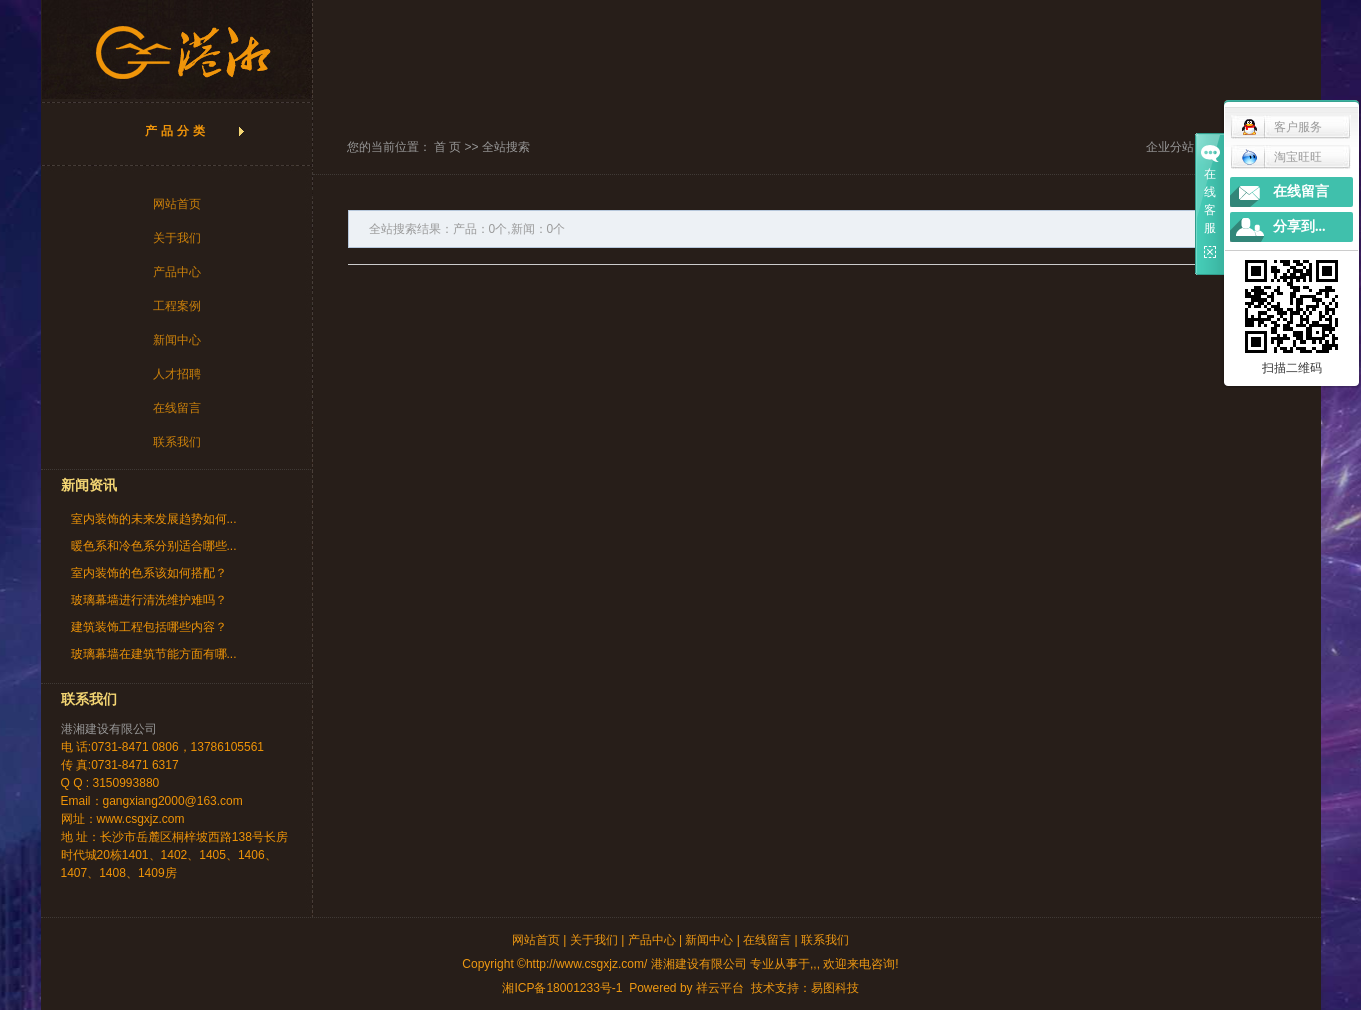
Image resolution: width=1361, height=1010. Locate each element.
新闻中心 (177, 340)
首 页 (447, 147)
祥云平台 (720, 988)
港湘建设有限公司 (109, 729)
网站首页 (177, 204)
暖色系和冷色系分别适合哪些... (154, 546)
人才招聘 (177, 374)
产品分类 (177, 131)
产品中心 (177, 272)
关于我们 (177, 238)
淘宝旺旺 (1281, 157)
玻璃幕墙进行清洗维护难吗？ (149, 600)
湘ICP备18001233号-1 (562, 988)
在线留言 (177, 408)
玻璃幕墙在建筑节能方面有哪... (154, 654)
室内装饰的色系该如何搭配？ (149, 573)
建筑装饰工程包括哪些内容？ (149, 627)
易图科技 (835, 988)
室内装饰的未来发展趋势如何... (154, 519)
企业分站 (1170, 147)
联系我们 (177, 442)
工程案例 (177, 306)
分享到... (1299, 226)
